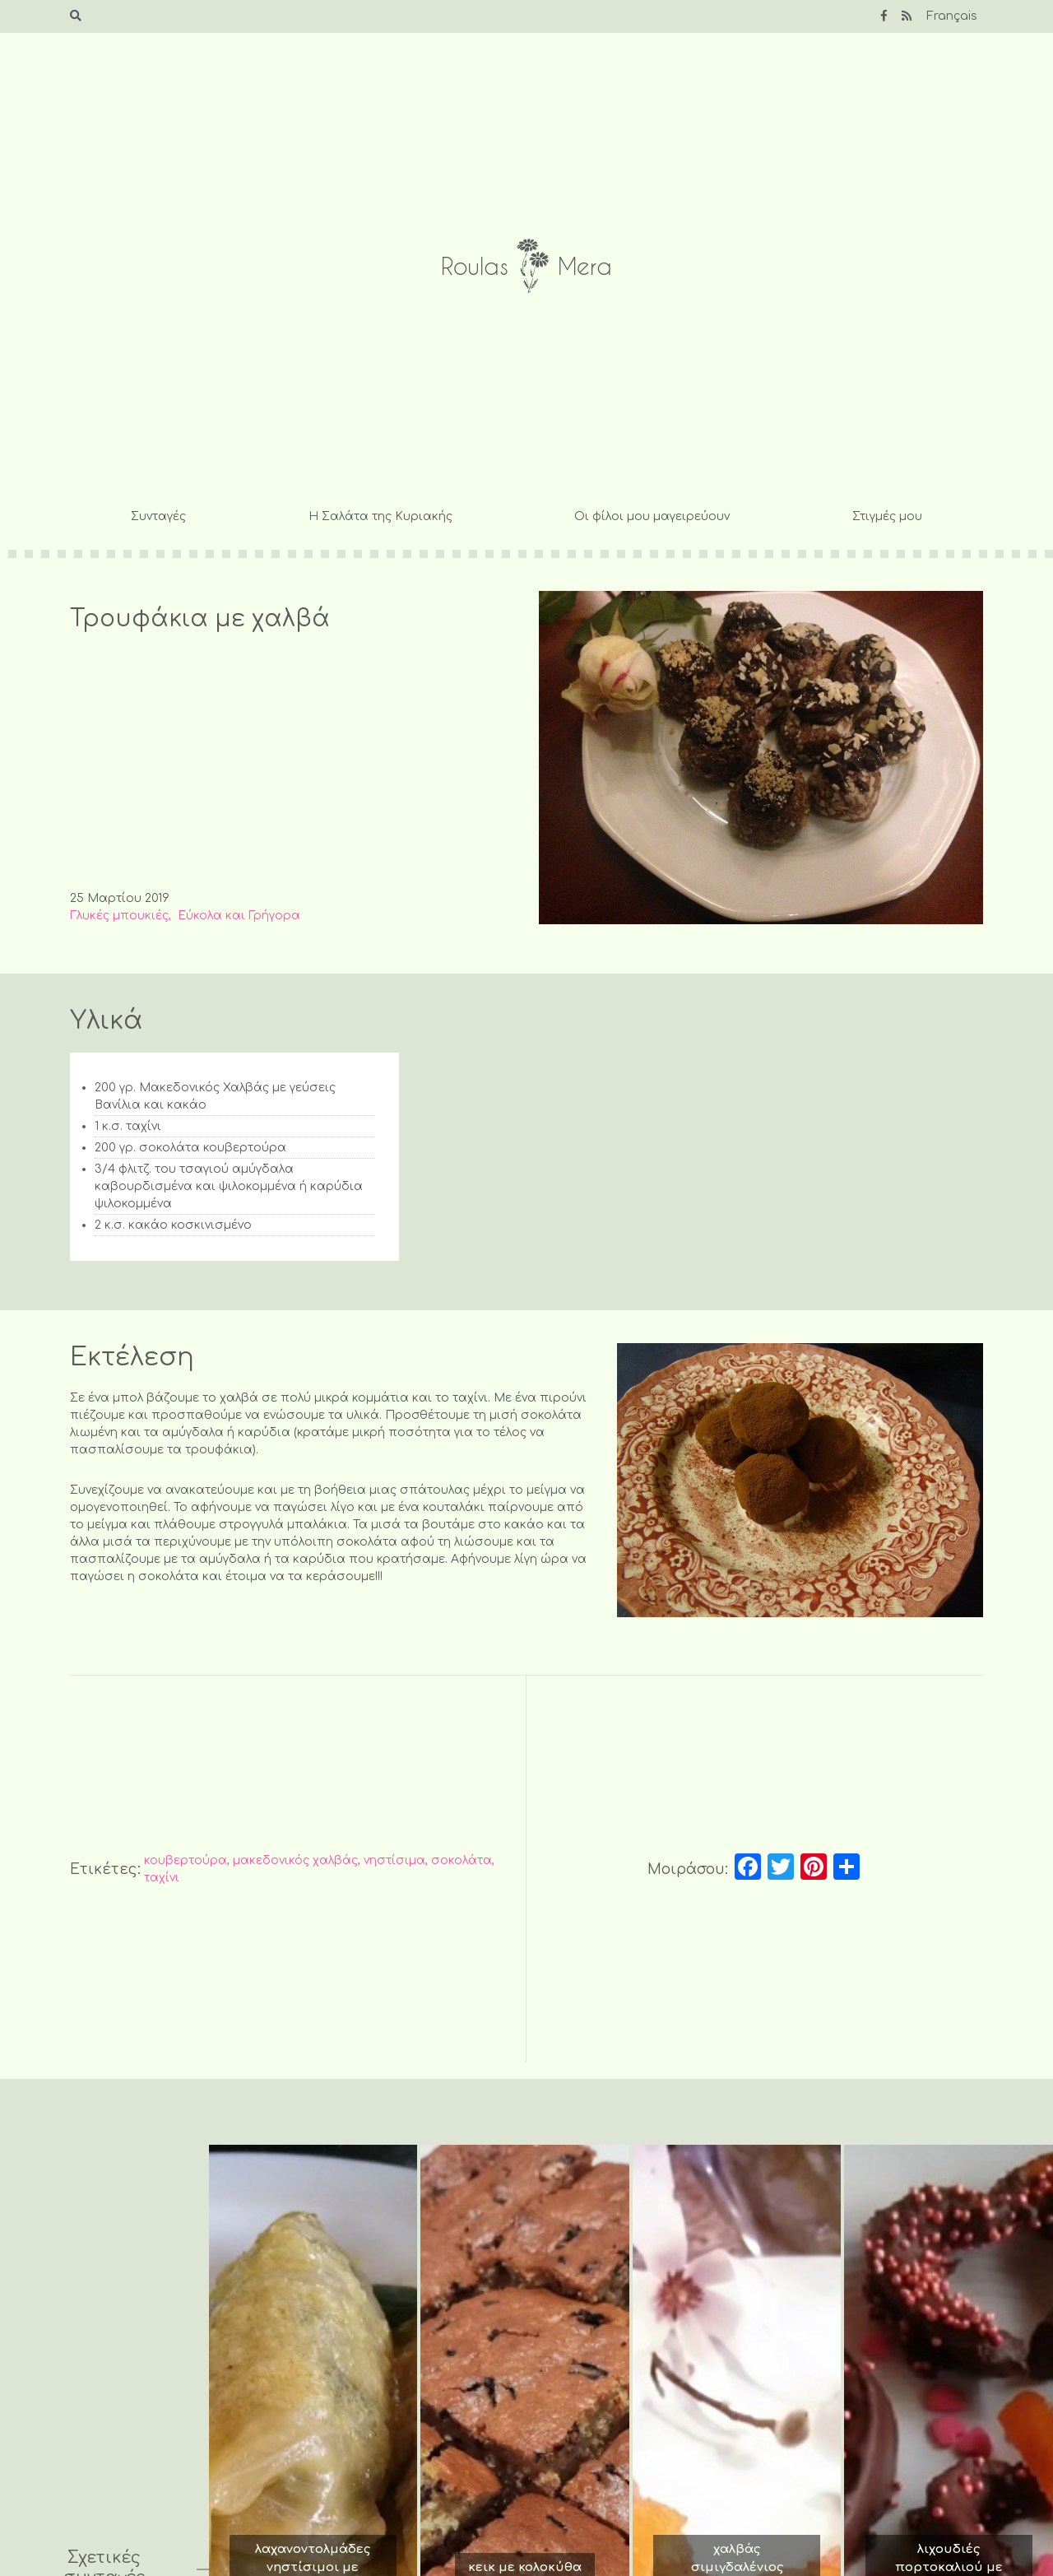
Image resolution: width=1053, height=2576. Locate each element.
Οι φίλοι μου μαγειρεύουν (652, 516)
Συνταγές (158, 516)
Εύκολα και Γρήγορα (239, 915)
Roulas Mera (526, 266)
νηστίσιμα (394, 1860)
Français (951, 16)
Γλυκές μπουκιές (119, 915)
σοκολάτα (461, 1860)
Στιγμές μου (887, 516)
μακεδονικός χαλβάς (295, 1860)
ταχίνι (161, 1878)
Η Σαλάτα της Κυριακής (380, 516)
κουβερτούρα (185, 1860)
